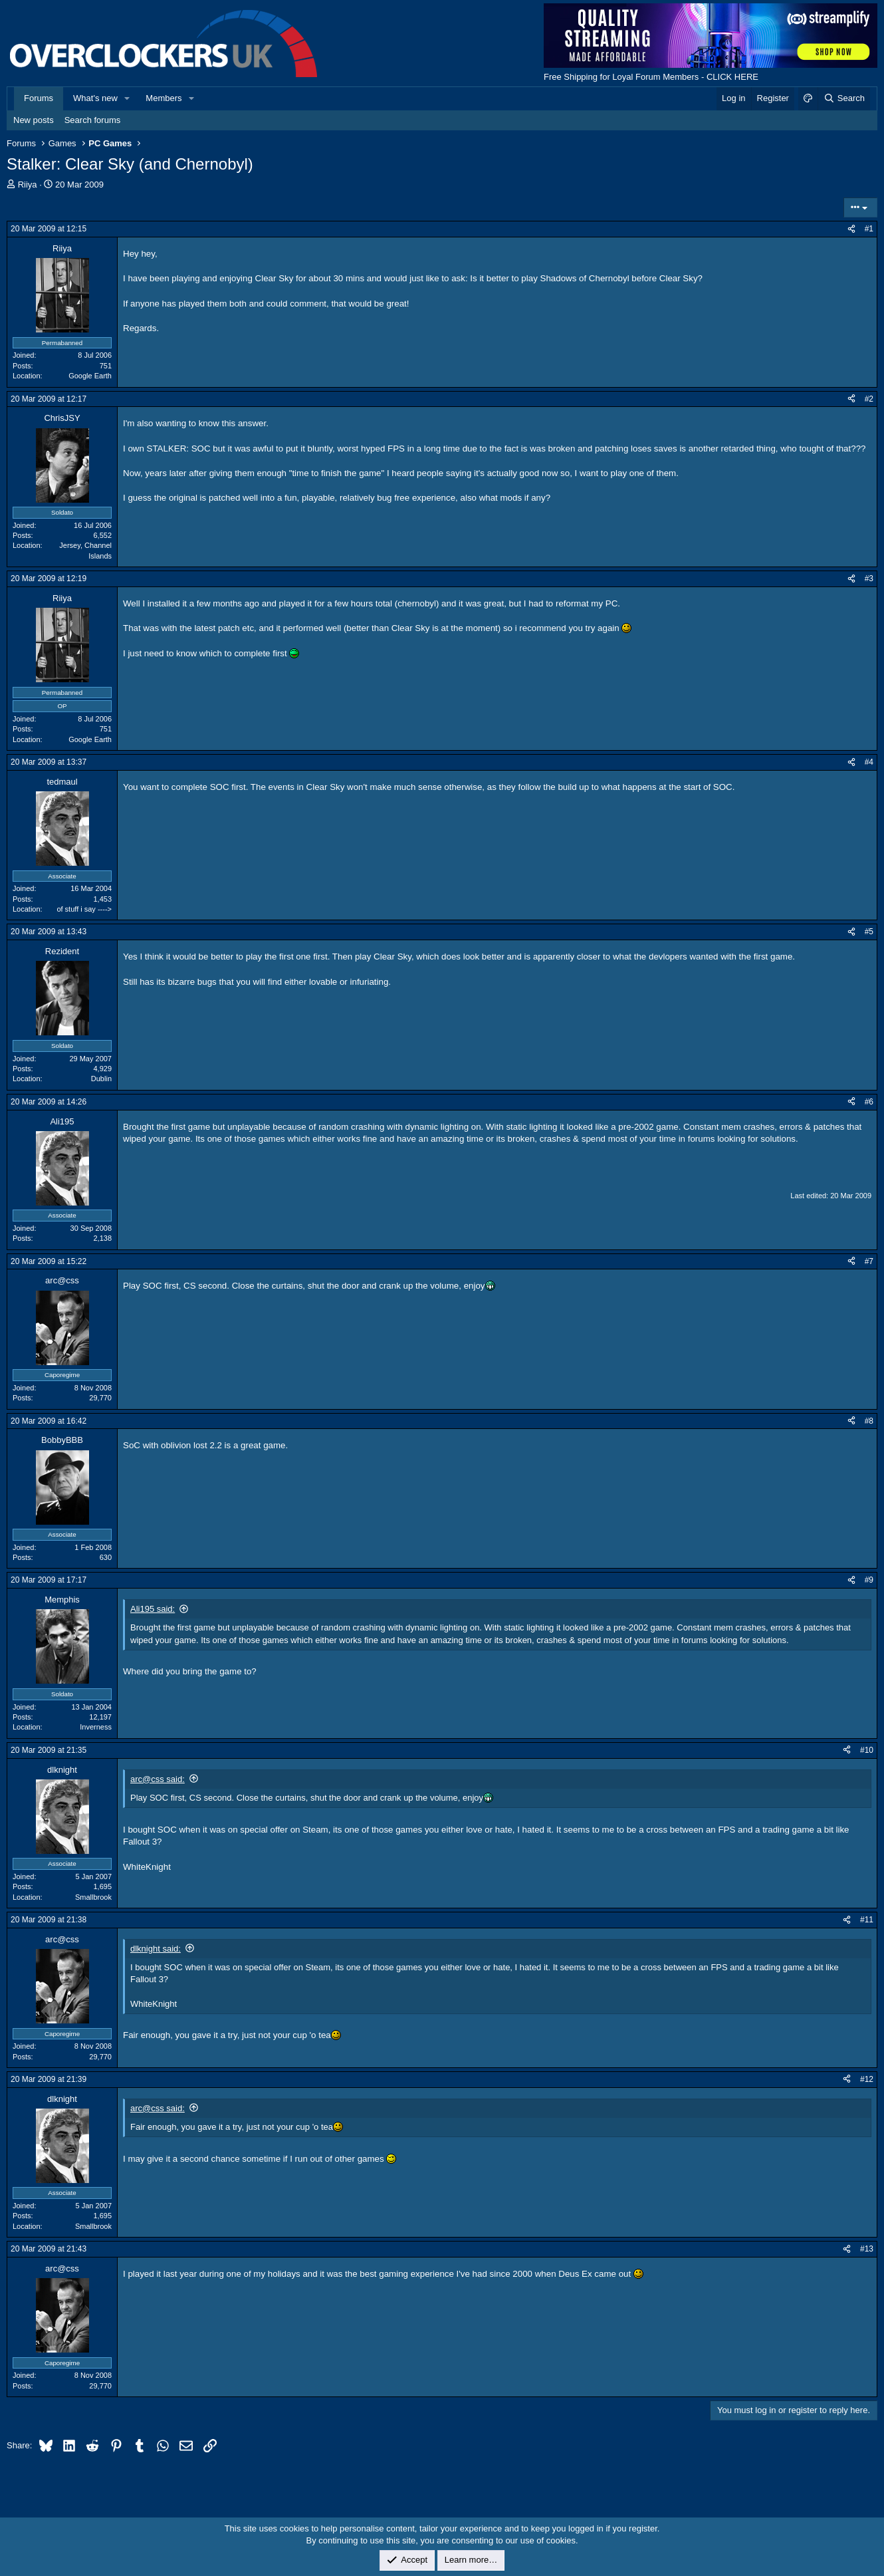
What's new (95, 98)
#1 (869, 228)
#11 (866, 1919)
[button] (127, 98)
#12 (866, 2079)
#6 (869, 1101)
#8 (869, 1421)
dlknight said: (155, 1949)
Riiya (27, 185)
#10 (866, 1750)
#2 (869, 399)
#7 (869, 1261)
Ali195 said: (152, 1609)
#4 (869, 762)
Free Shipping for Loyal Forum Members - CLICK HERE (651, 77)
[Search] (844, 98)
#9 (869, 1580)
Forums (38, 98)
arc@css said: (157, 1779)
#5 (869, 931)
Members (163, 98)
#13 (866, 2249)
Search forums (92, 120)
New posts (33, 120)
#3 (869, 578)
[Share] (851, 229)
